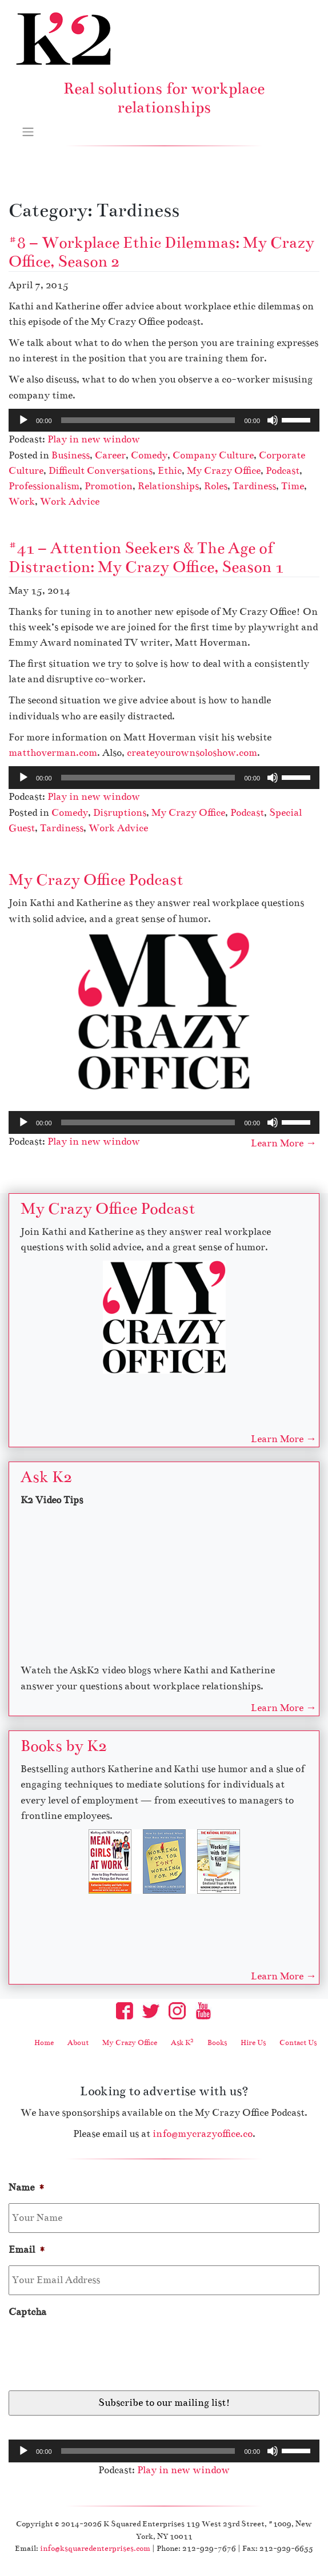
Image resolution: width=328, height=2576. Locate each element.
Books (217, 2042)
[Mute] (272, 420)
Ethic (170, 471)
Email (27, 2250)
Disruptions (119, 813)
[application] (164, 420)
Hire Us (253, 2042)
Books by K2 (64, 1746)
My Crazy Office (224, 471)
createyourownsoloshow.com (192, 753)
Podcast (282, 471)
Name (27, 2187)
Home (44, 2042)
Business (70, 455)
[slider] (148, 420)
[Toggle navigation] (28, 131)
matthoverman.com (53, 753)
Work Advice (69, 502)
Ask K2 (46, 1477)
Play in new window (93, 439)
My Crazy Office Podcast (96, 880)
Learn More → (284, 1143)
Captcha (27, 2312)
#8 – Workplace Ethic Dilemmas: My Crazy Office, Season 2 (161, 252)
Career (110, 455)
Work (22, 502)
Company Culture (213, 455)
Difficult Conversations (101, 471)
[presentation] (95, 2350)
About (78, 2042)
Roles (215, 486)
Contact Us (298, 2042)
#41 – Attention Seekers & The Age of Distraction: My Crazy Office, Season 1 (146, 557)
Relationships (168, 486)
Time (292, 486)
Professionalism (44, 486)
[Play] (23, 420)
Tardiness (254, 486)
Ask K (182, 2042)
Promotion (109, 486)
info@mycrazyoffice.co (203, 2134)
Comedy (149, 455)
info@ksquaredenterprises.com (95, 2548)
